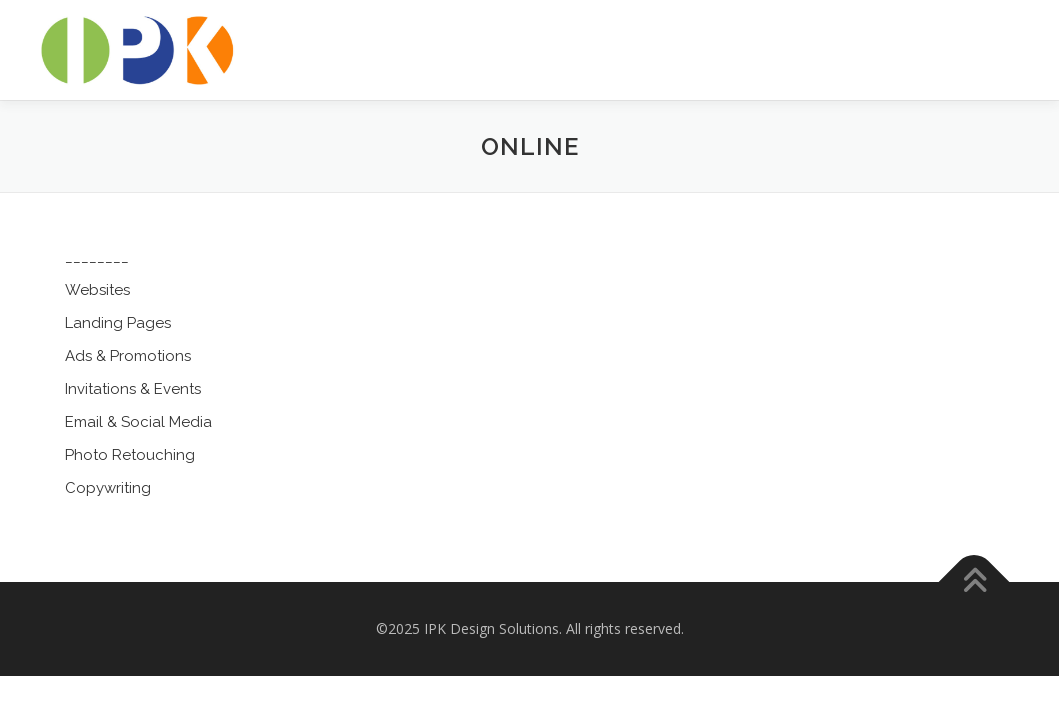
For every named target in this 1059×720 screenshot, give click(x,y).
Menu (1011, 37)
